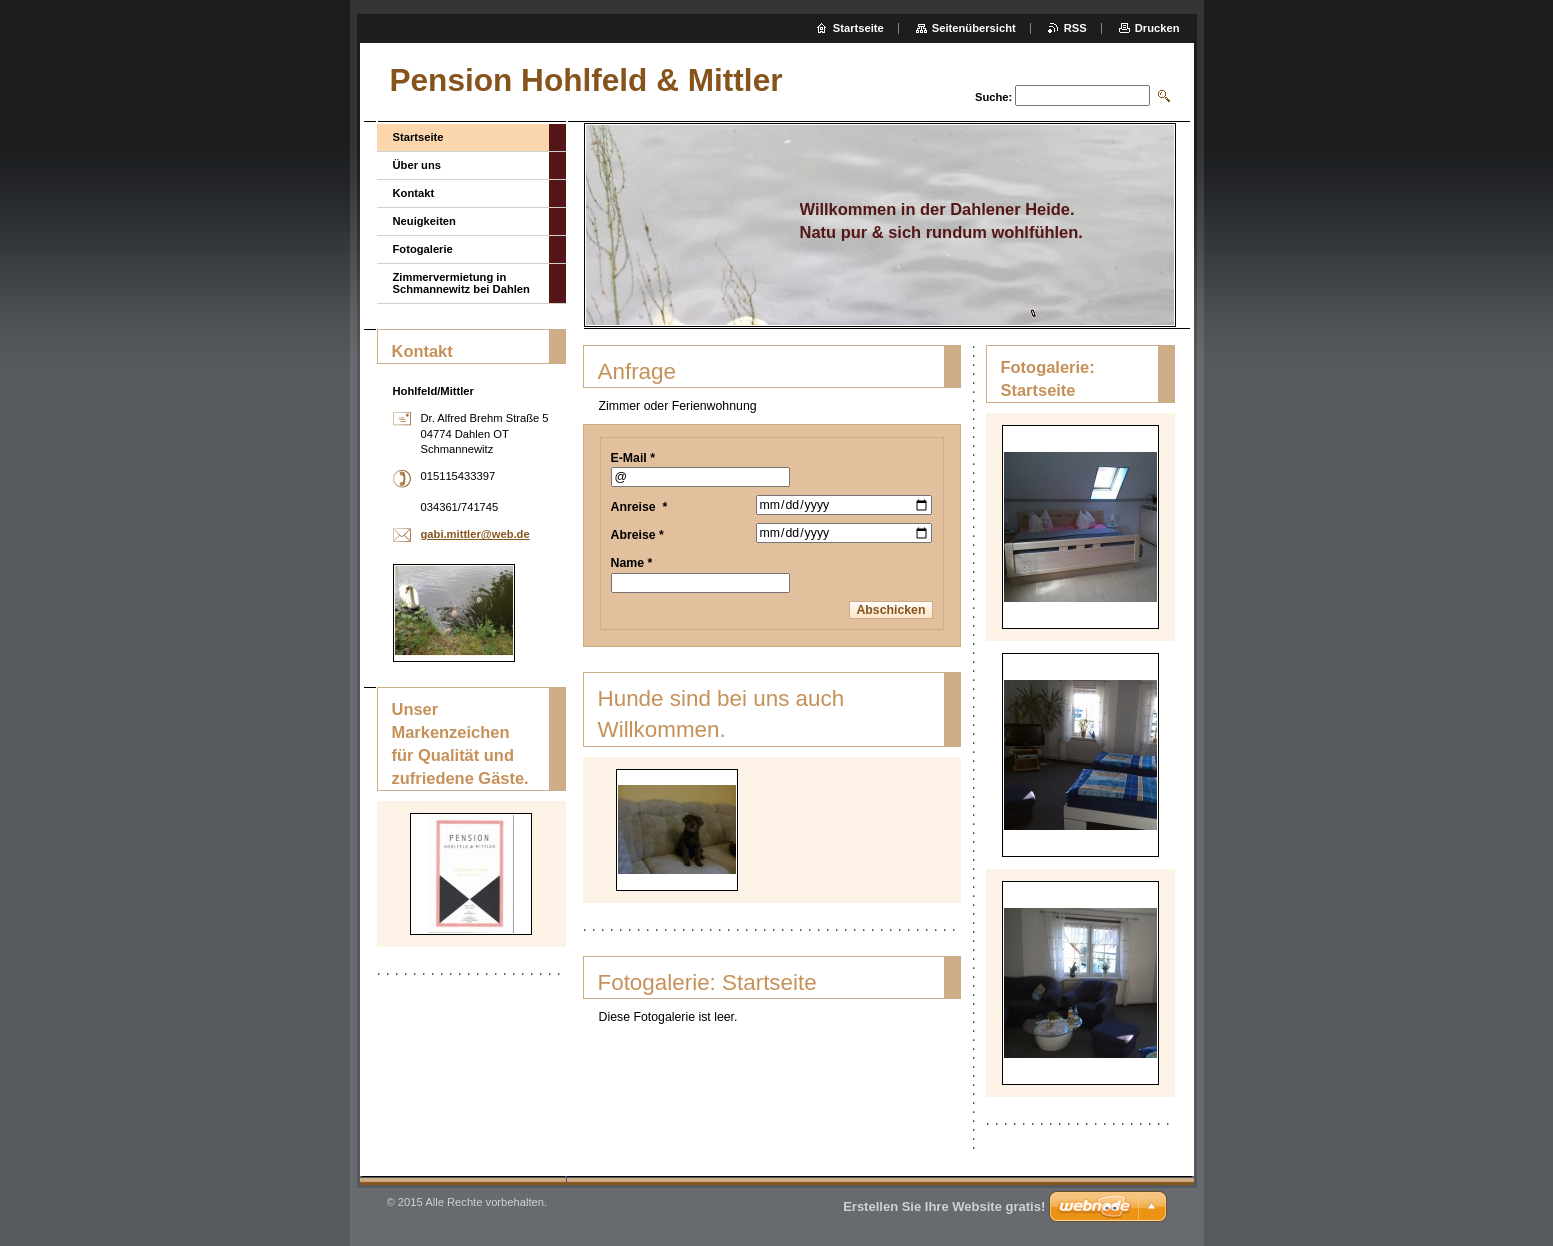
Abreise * (637, 535)
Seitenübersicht (974, 28)
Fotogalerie (423, 249)
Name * (632, 563)
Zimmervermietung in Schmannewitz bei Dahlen (461, 283)
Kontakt (414, 193)
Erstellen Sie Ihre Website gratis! (944, 1206)
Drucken (1157, 28)
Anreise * (639, 507)
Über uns (417, 165)
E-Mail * (633, 458)
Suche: (993, 97)
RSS (1075, 28)
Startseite (418, 137)
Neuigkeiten (424, 221)
